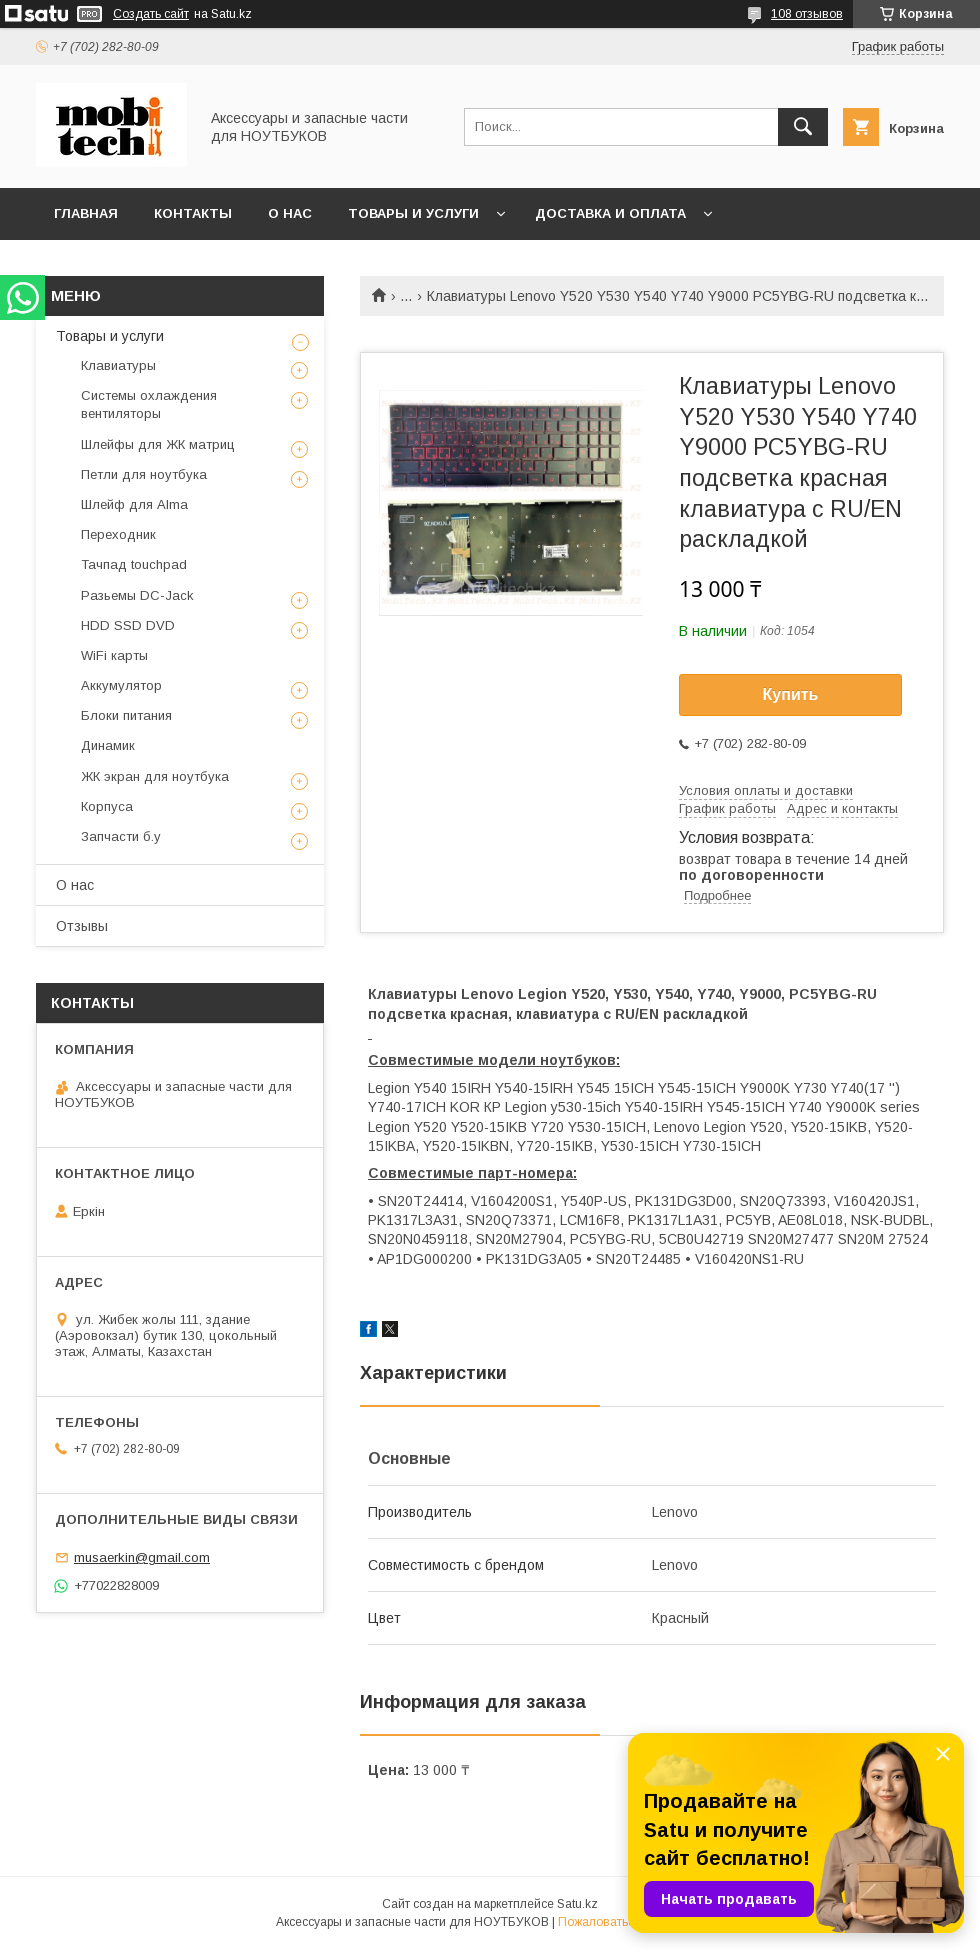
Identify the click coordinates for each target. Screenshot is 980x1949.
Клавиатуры (118, 365)
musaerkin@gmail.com (142, 1557)
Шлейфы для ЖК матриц (158, 444)
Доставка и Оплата (610, 213)
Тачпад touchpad (134, 564)
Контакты (193, 213)
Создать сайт (151, 14)
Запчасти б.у (121, 836)
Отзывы (82, 926)
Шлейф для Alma (134, 504)
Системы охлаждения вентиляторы (149, 404)
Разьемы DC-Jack (137, 595)
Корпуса (107, 806)
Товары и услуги (413, 213)
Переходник (118, 534)
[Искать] (803, 127)
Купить (791, 694)
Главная (86, 213)
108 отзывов (807, 14)
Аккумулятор (121, 685)
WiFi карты (114, 655)
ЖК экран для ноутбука (155, 776)
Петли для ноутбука (144, 474)
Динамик (108, 745)
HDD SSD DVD (128, 625)
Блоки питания (126, 715)
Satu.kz (577, 1904)
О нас (290, 213)
